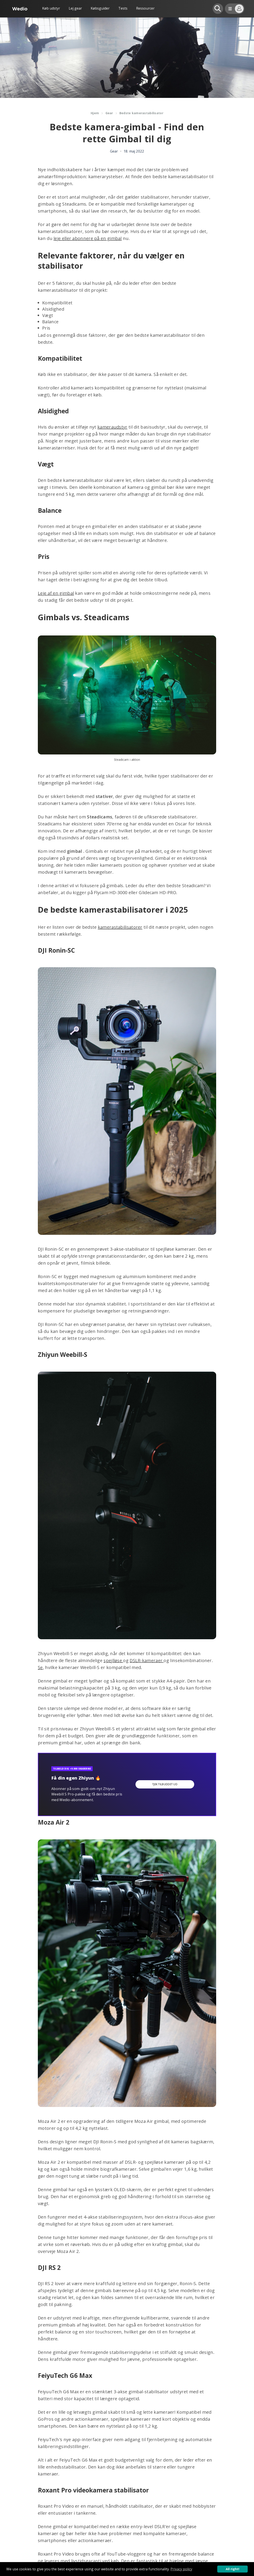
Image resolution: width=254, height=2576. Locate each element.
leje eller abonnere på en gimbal (87, 238)
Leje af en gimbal (56, 593)
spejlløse (113, 1660)
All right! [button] (232, 2569)
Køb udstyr (51, 8)
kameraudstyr (112, 427)
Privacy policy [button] (181, 2569)
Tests (122, 8)
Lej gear (75, 8)
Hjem (95, 113)
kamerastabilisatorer (120, 927)
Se (40, 1667)
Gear (109, 113)
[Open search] (218, 8)
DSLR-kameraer (147, 1660)
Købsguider (100, 8)
